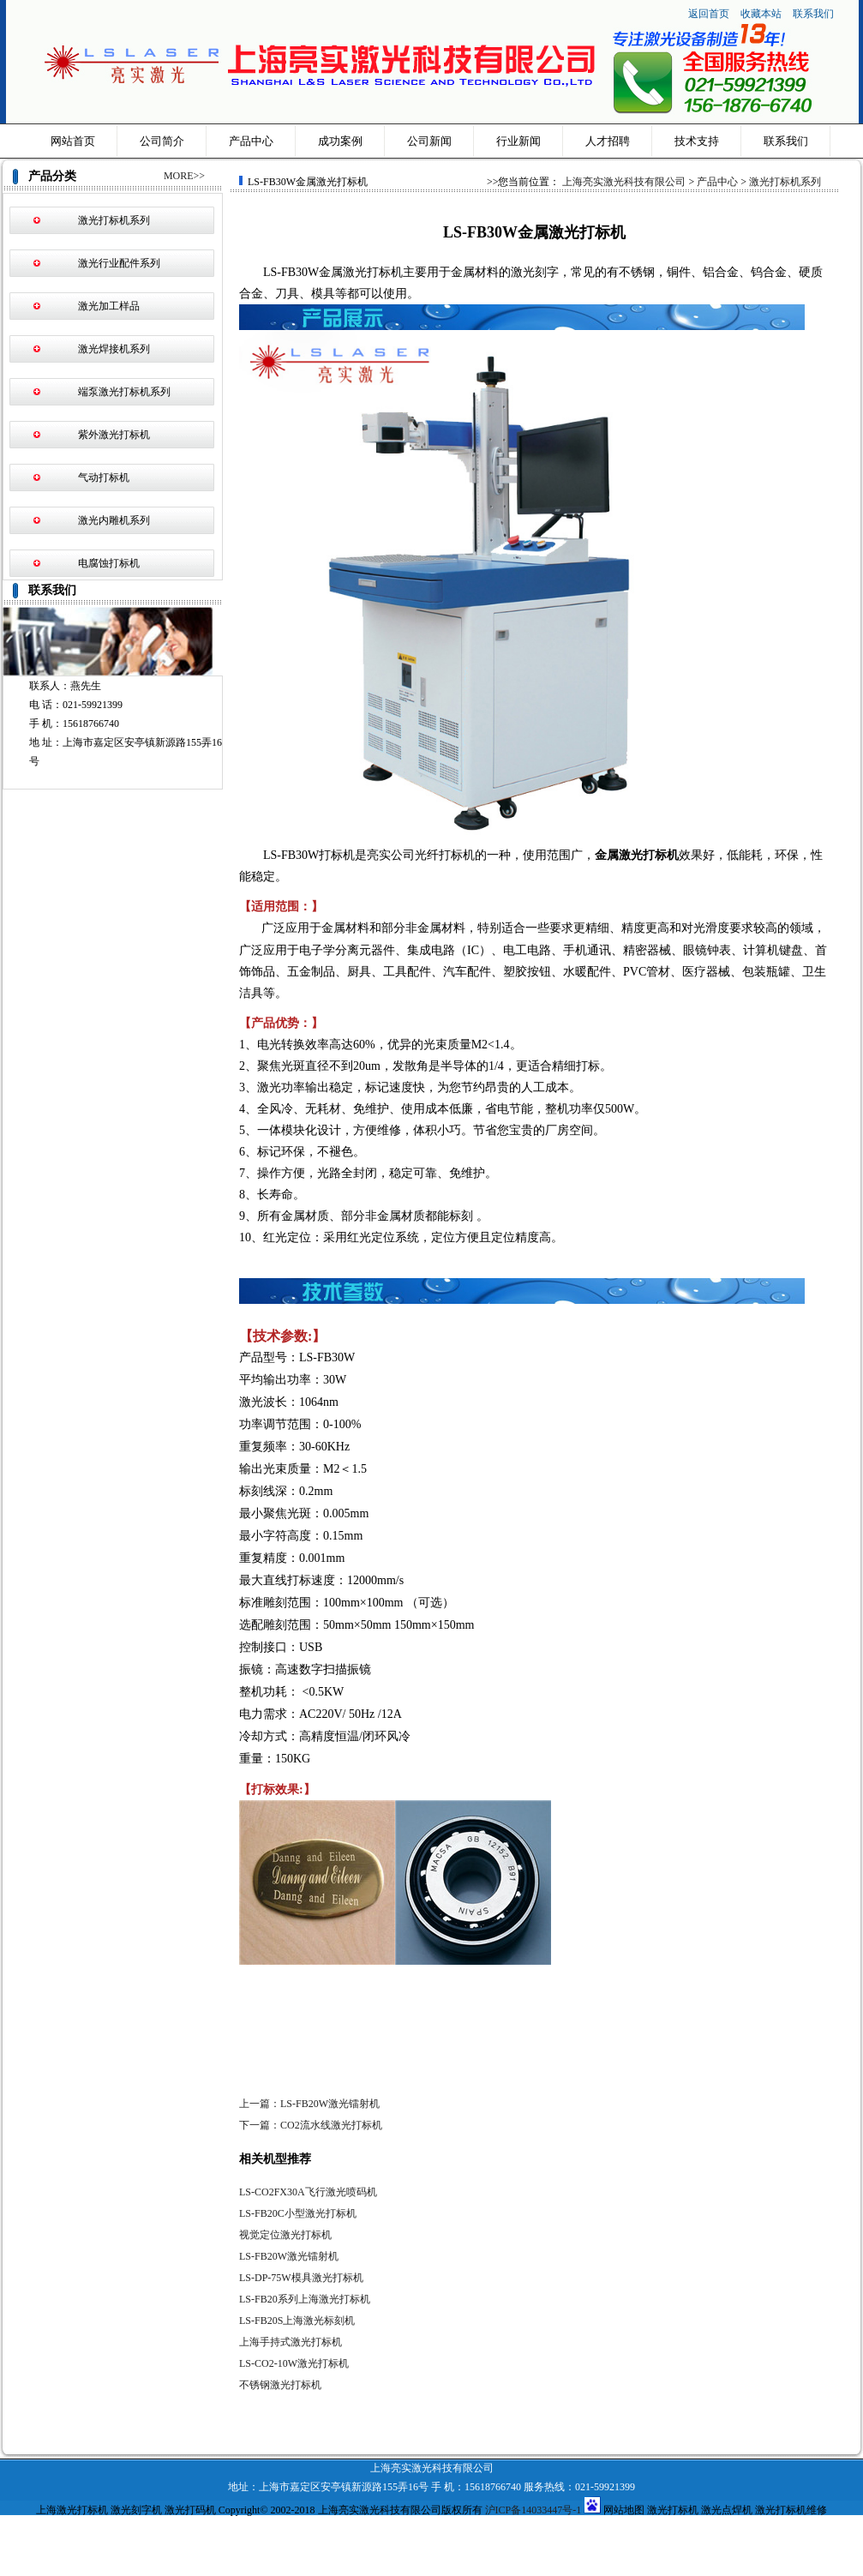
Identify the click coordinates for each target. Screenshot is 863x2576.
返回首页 (708, 14)
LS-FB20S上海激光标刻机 (297, 2321)
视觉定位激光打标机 (285, 2235)
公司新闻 (429, 141)
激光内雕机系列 (114, 520)
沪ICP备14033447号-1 (533, 2510)
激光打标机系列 (114, 220)
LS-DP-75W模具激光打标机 (301, 2278)
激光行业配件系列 (119, 263)
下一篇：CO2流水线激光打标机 (310, 2125)
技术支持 (696, 141)
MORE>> (184, 176)
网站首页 (73, 141)
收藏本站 (762, 14)
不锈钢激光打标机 (280, 2385)
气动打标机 (103, 477)
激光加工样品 (109, 306)
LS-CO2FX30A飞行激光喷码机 (308, 2192)
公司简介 (162, 141)
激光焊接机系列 (114, 349)
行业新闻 (518, 141)
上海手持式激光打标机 (290, 2342)
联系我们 (813, 14)
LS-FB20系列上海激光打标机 (304, 2299)
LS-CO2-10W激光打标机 (294, 2363)
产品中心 (251, 141)
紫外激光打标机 (114, 435)
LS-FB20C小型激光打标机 (298, 2213)
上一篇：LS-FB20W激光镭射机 (309, 2104)
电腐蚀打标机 (109, 563)
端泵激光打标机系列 (124, 392)
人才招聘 (607, 141)
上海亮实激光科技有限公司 (624, 182)
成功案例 (340, 141)
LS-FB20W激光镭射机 (289, 2256)
